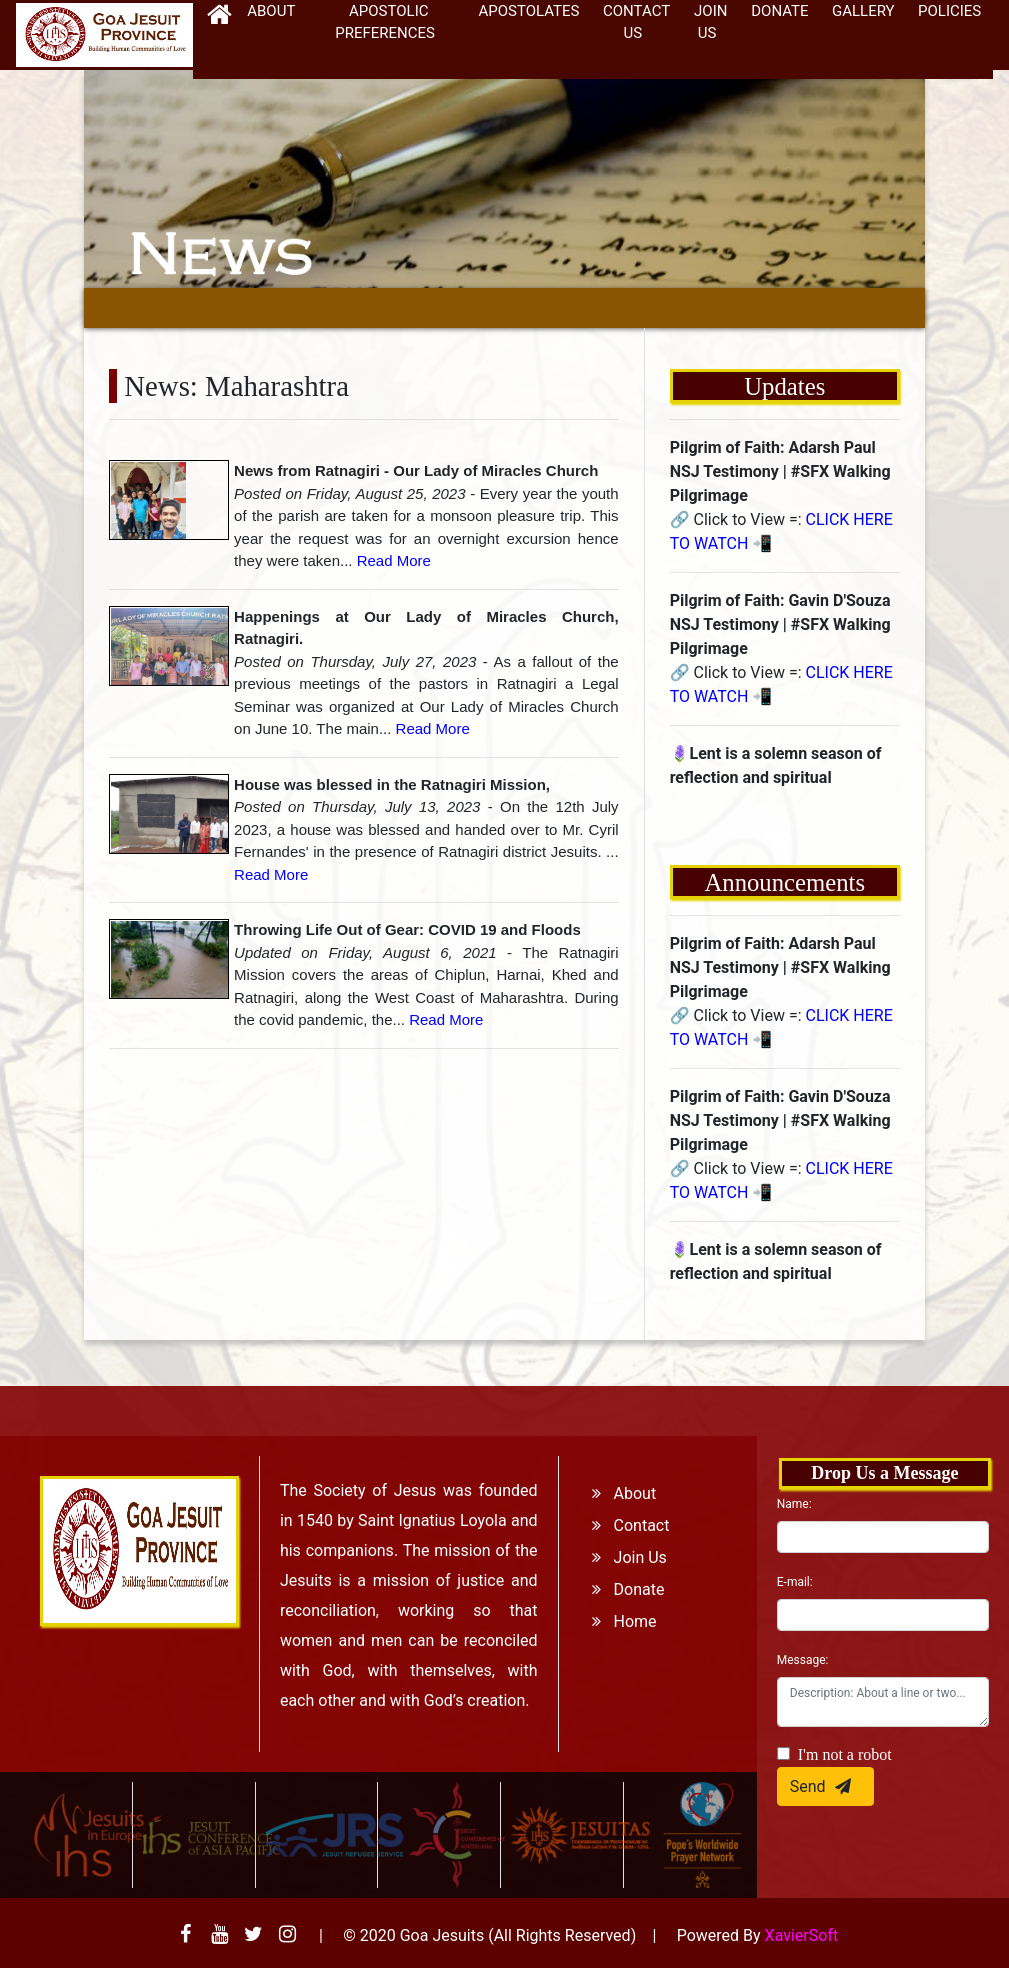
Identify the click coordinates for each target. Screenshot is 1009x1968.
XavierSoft (802, 1935)
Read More (394, 560)
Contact (624, 1525)
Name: (794, 1504)
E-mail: (795, 1582)
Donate (622, 1589)
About (618, 1493)
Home (618, 1621)
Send (825, 1786)
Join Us (623, 1557)
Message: (803, 1660)
